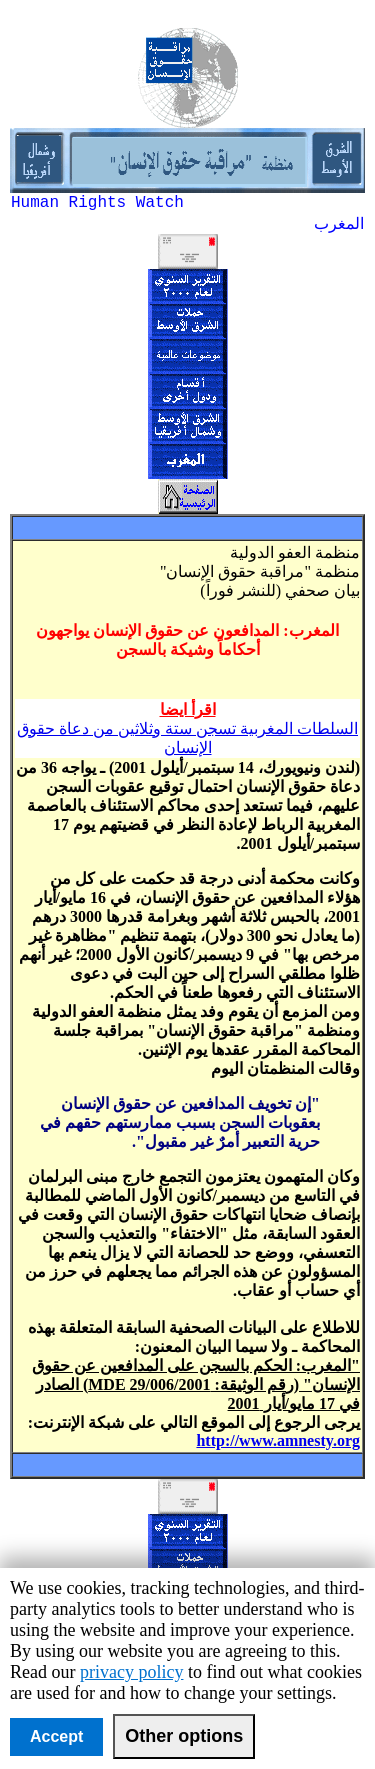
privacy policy (131, 1672)
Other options (184, 1736)
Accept (56, 1736)
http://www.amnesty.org (278, 1440)
